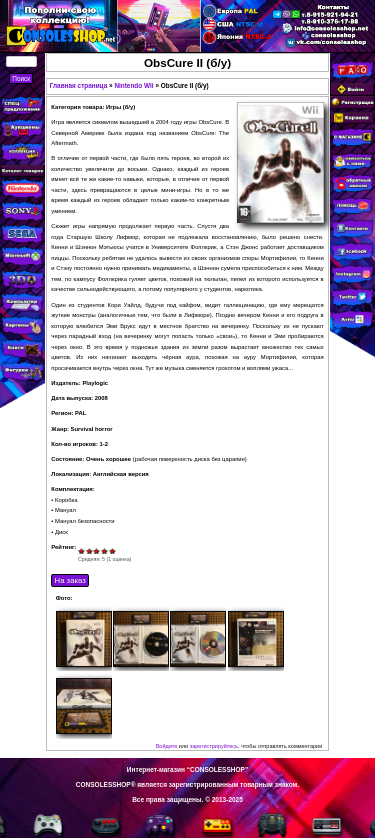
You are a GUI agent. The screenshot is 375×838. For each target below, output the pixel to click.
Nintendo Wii (133, 85)
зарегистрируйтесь (214, 746)
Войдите (167, 746)
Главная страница (79, 85)
